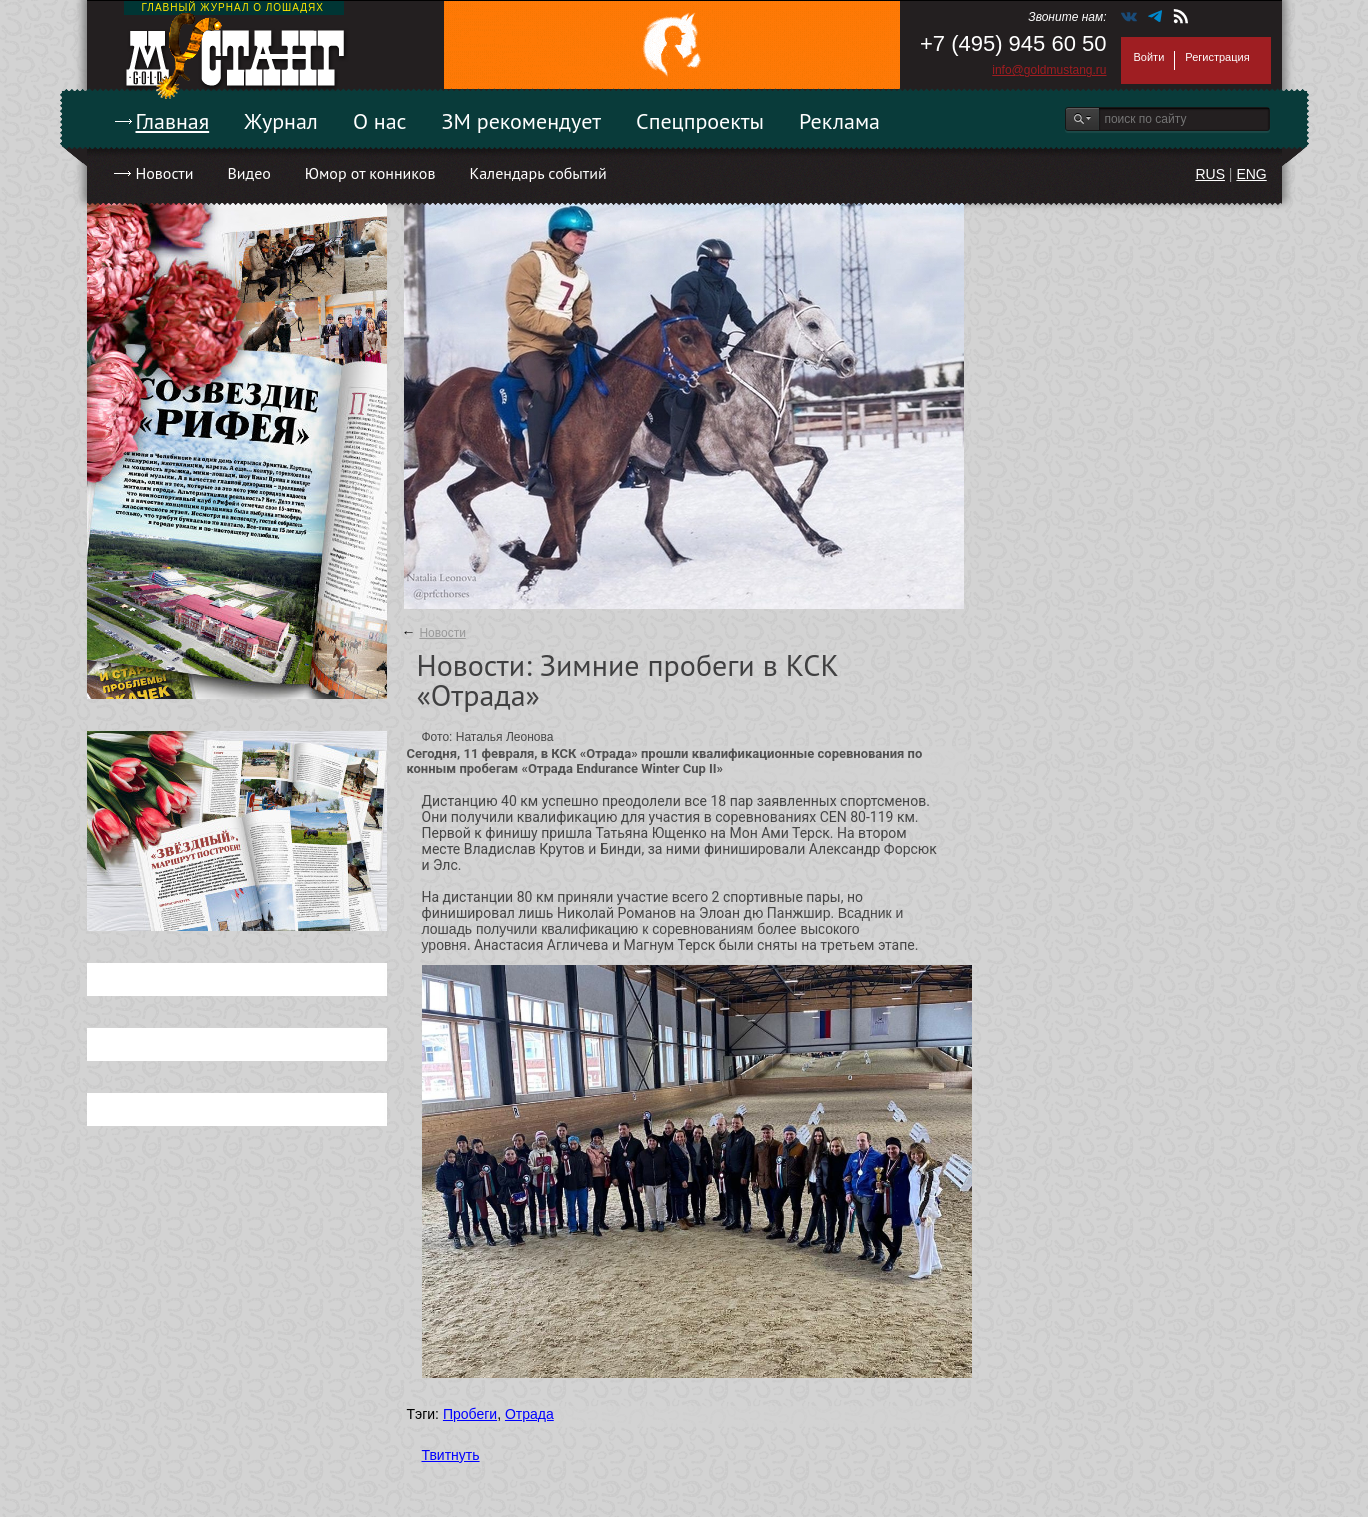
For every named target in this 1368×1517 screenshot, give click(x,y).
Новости (165, 173)
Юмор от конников (370, 173)
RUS (1210, 174)
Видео (248, 173)
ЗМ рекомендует (522, 121)
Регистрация (1217, 57)
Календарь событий (537, 173)
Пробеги (470, 1414)
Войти (1149, 57)
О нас (380, 121)
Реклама (839, 121)
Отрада (529, 1414)
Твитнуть (451, 1455)
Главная (173, 121)
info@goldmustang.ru (1049, 70)
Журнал (281, 121)
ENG (1251, 174)
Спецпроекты (700, 121)
